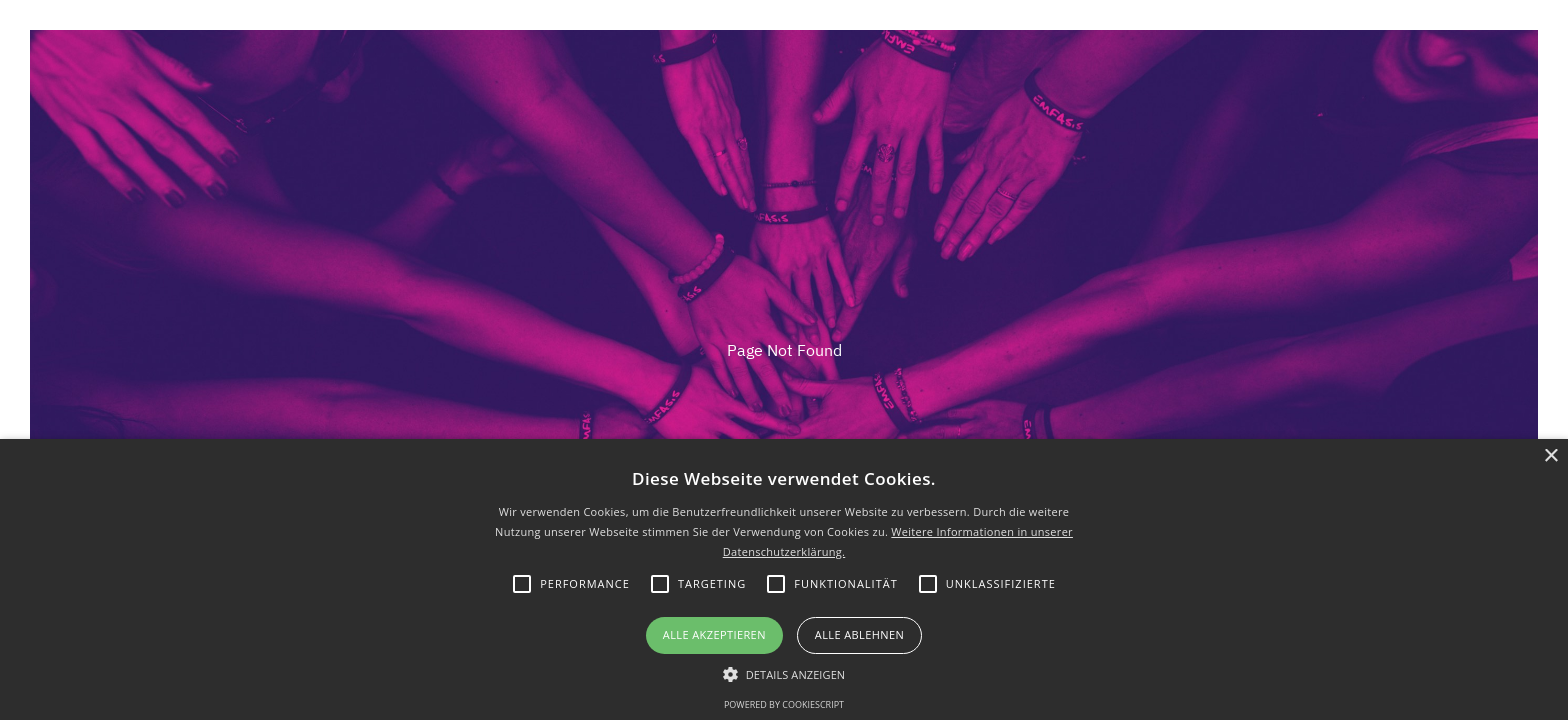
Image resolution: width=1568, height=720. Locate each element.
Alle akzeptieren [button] (714, 634)
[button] (784, 673)
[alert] (784, 579)
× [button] (1550, 456)
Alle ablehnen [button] (859, 634)
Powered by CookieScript (784, 704)
